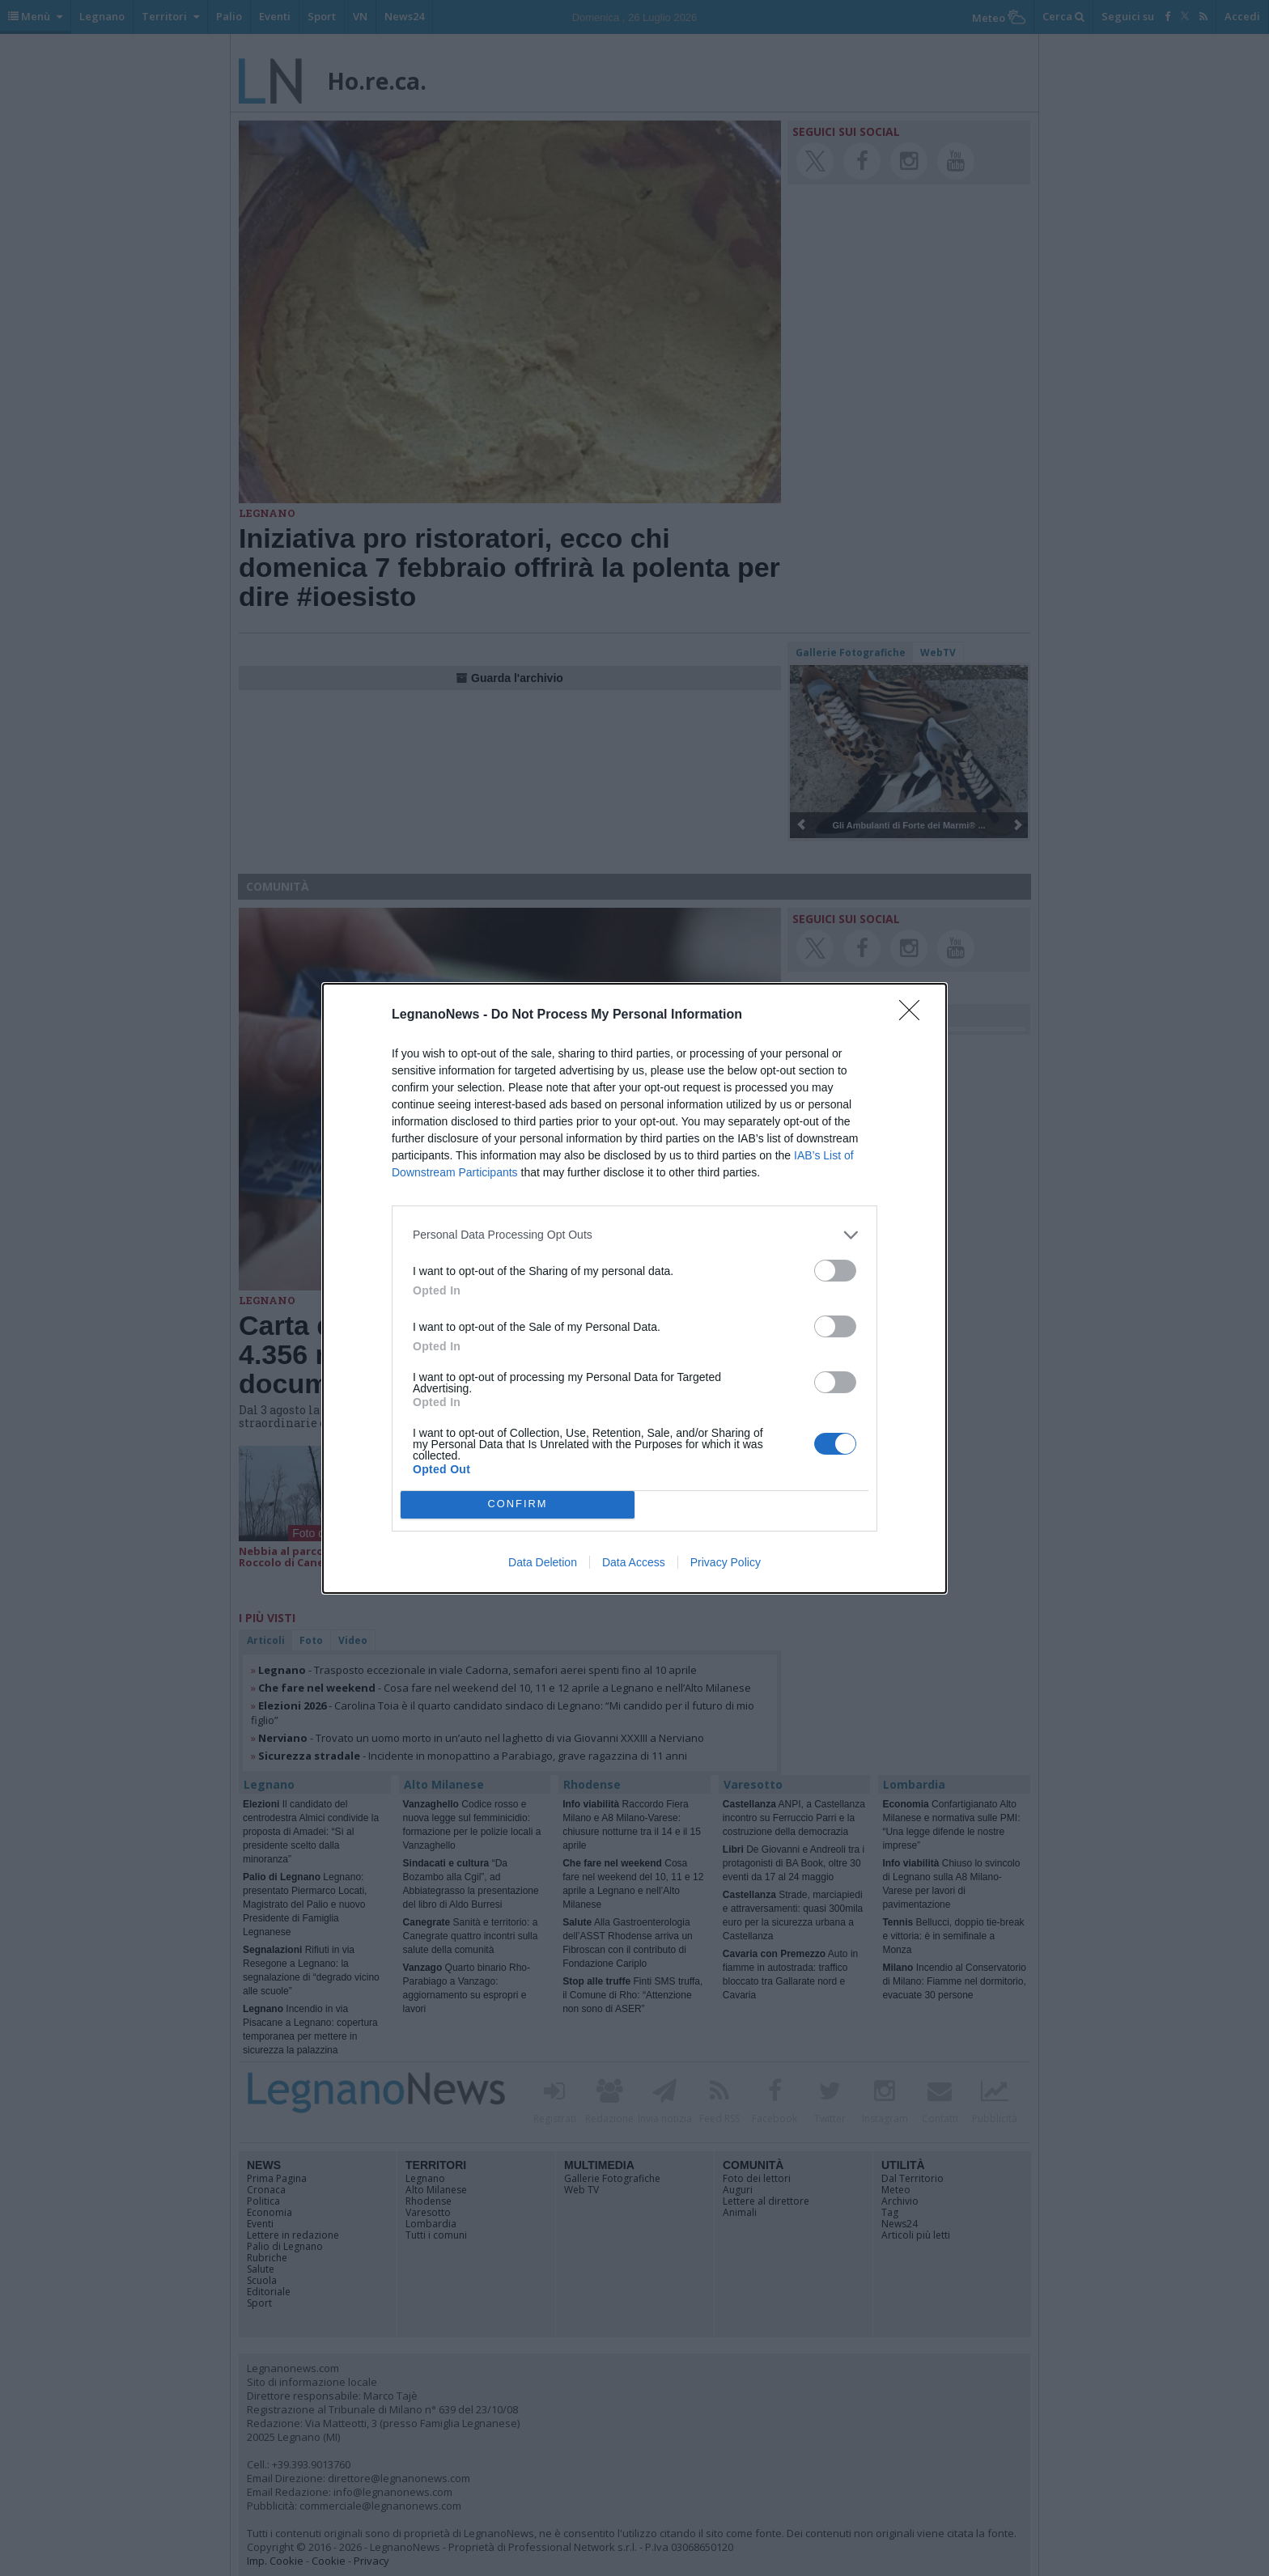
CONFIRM (517, 1504)
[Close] (914, 1015)
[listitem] (634, 1235)
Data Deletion (542, 1562)
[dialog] (634, 1288)
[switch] (835, 1271)
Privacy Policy (725, 1562)
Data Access (633, 1562)
